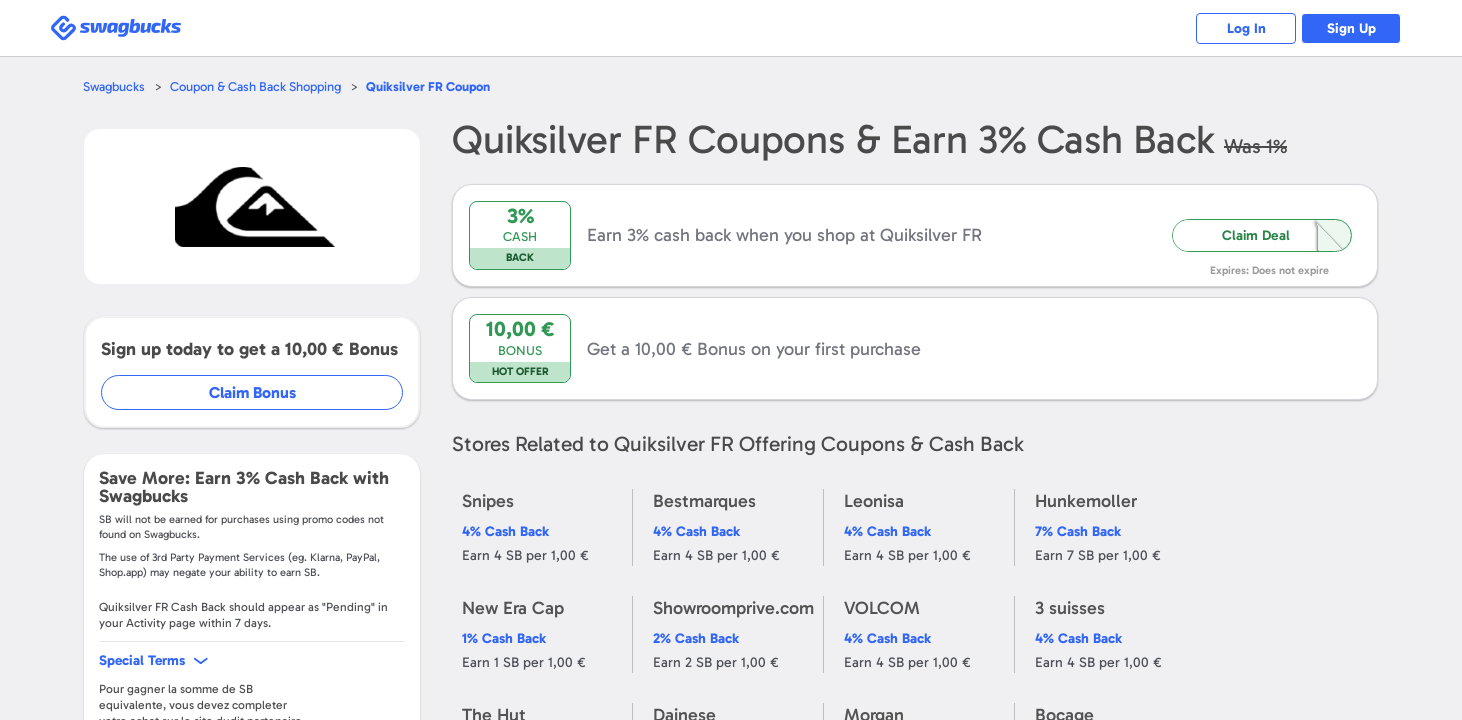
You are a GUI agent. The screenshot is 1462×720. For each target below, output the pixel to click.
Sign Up (1351, 28)
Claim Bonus (252, 392)
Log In (1246, 28)
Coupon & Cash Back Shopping (255, 86)
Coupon (428, 86)
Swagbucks (114, 86)
